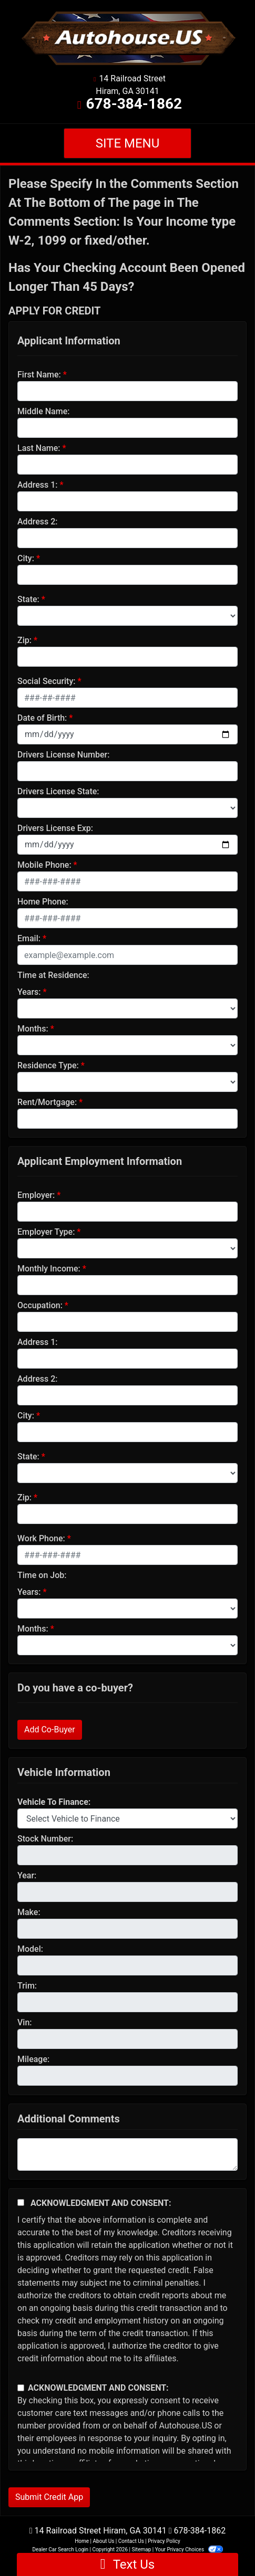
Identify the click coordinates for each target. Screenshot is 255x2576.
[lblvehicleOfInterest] (127, 1818)
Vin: (24, 2022)
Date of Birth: (42, 718)
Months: (32, 1029)
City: (25, 558)
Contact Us (131, 2541)
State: (28, 599)
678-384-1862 (134, 103)
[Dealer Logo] (127, 38)
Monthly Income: (48, 1269)
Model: (30, 1949)
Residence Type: (48, 1065)
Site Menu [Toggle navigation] (128, 143)
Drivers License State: (58, 791)
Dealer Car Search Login (60, 2549)
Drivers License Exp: (55, 828)
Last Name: (38, 448)
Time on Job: (41, 1575)
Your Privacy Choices (189, 2549)
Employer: (36, 1195)
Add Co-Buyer (49, 1729)
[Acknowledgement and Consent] (20, 2202)
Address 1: (37, 485)
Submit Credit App (49, 2497)
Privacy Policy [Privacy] (164, 2541)
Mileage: (33, 2059)
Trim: (27, 1986)
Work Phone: (41, 1538)
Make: (28, 1912)
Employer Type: (46, 1232)
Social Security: (46, 681)
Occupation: (40, 1305)
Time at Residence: (53, 975)
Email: (28, 938)
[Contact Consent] (20, 2387)
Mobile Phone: (44, 865)
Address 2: (37, 522)
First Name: (39, 375)
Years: (29, 992)
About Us (104, 2541)
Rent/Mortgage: (47, 1102)
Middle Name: (43, 411)
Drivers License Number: (63, 755)
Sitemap (141, 2549)
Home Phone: (42, 902)
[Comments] (127, 2154)
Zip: (24, 640)
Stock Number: (45, 1839)
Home (82, 2541)
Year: (26, 1875)
